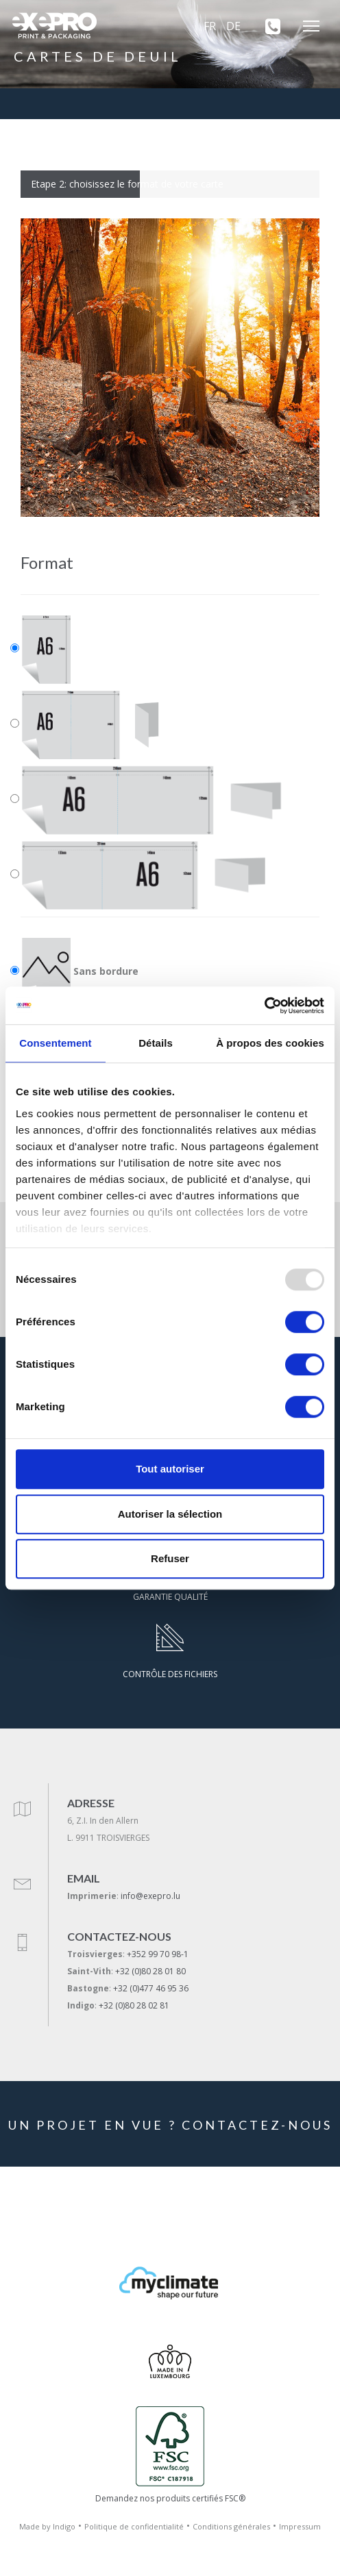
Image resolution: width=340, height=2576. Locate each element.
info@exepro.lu (150, 1896)
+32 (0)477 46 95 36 (151, 1988)
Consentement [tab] (55, 1043)
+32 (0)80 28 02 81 (134, 2005)
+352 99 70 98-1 (158, 1954)
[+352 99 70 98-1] (268, 26)
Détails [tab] (155, 1043)
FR (210, 26)
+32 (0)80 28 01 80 (150, 1971)
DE (233, 26)
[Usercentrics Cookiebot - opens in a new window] (264, 1006)
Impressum (300, 2526)
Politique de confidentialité (134, 2526)
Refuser (170, 1558)
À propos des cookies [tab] (270, 1043)
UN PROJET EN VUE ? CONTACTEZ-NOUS (170, 2124)
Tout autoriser (170, 1469)
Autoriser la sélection (170, 1514)
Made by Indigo (47, 2526)
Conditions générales (231, 2526)
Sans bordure (80, 972)
